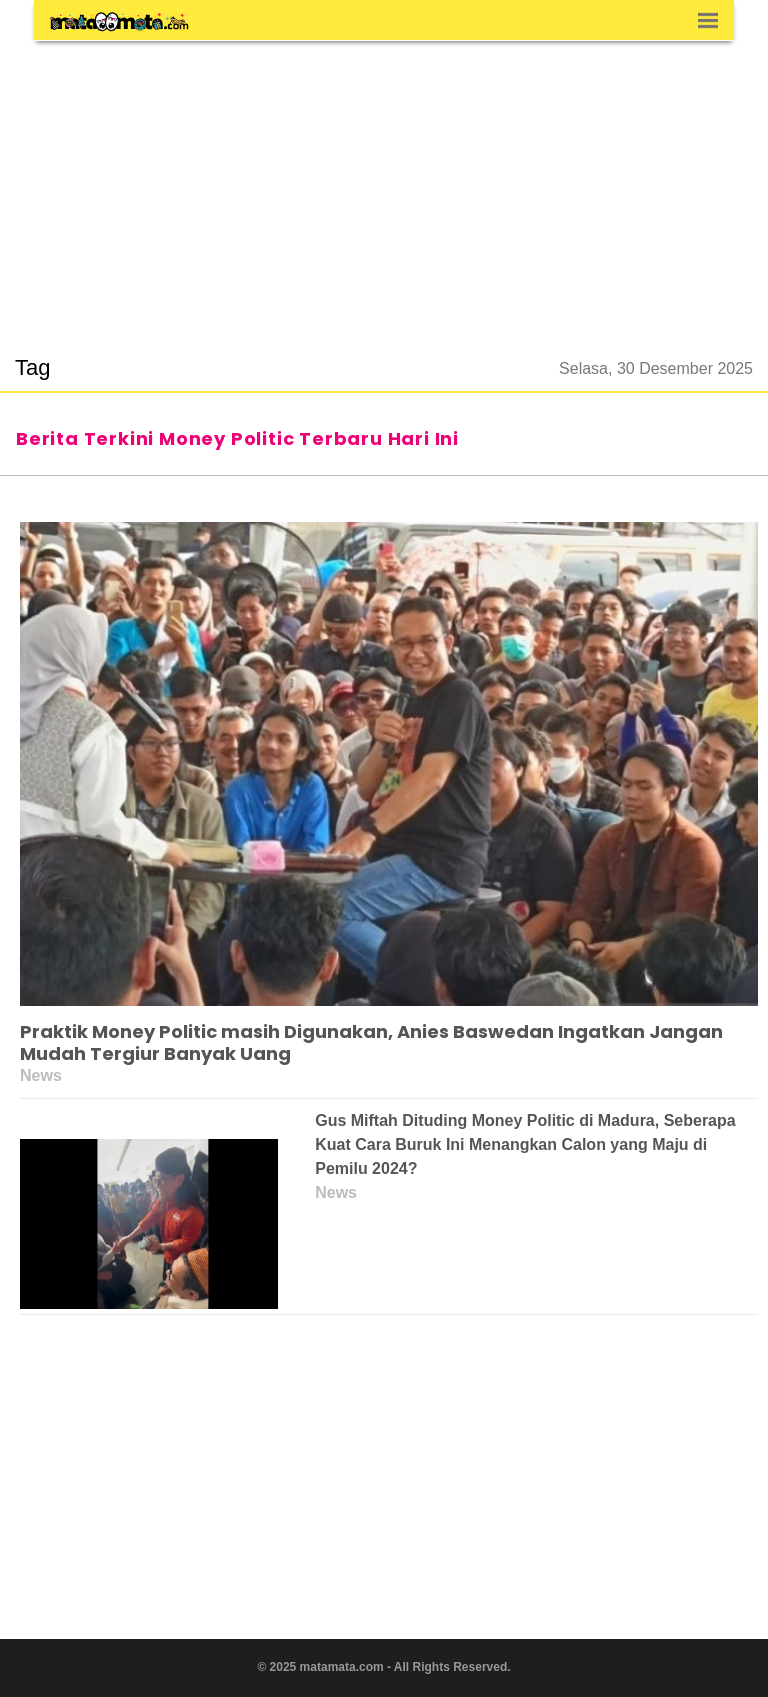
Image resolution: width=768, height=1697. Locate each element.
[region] (384, 186)
